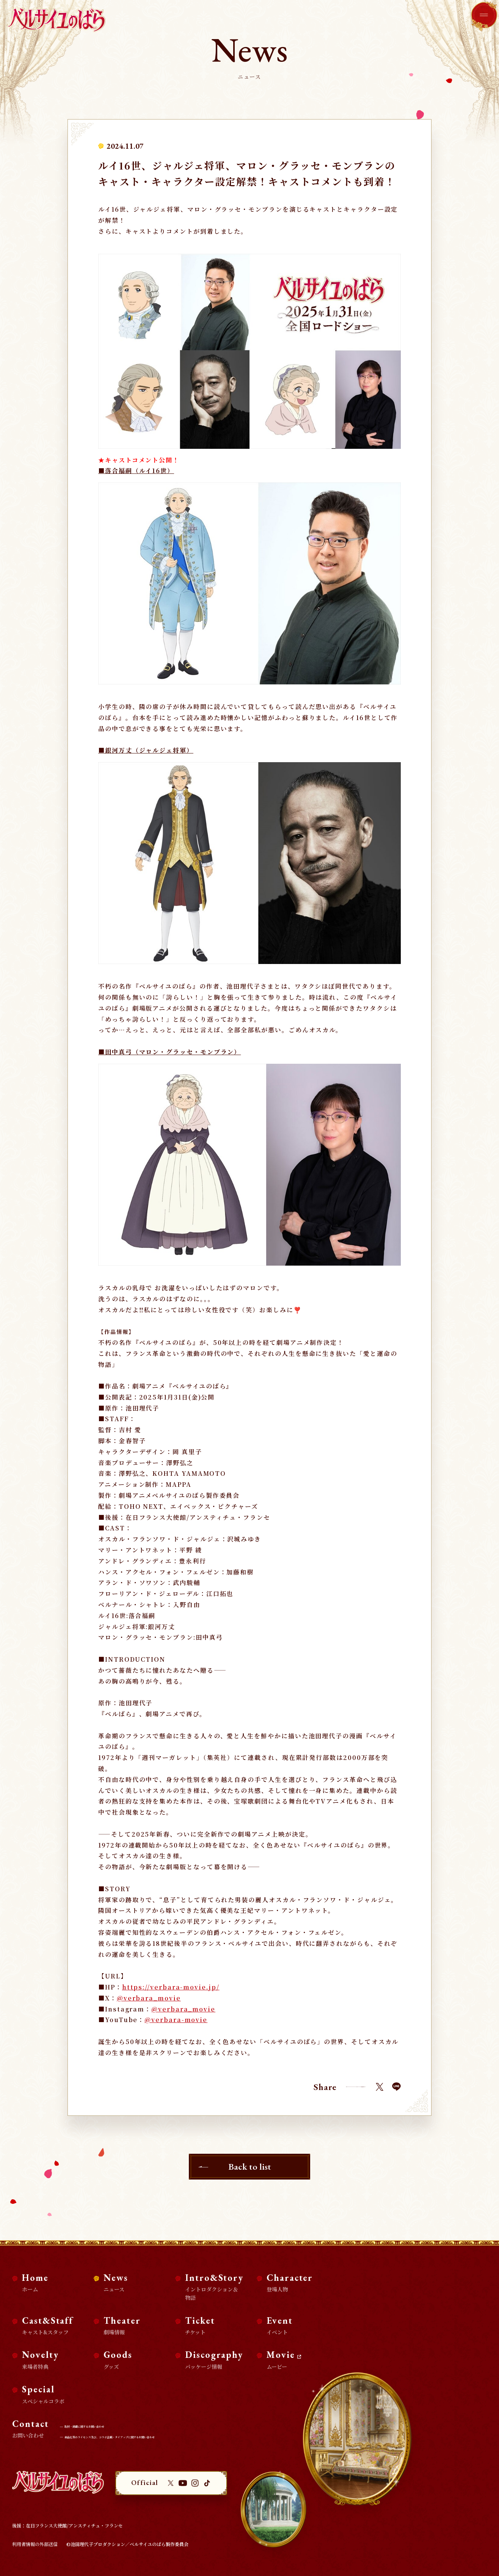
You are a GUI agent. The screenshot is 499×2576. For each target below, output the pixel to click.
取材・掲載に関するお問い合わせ (101, 2425)
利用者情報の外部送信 (35, 2544)
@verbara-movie (175, 2019)
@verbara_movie (149, 1998)
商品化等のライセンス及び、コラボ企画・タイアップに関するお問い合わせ (144, 2436)
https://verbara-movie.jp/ (171, 1987)
